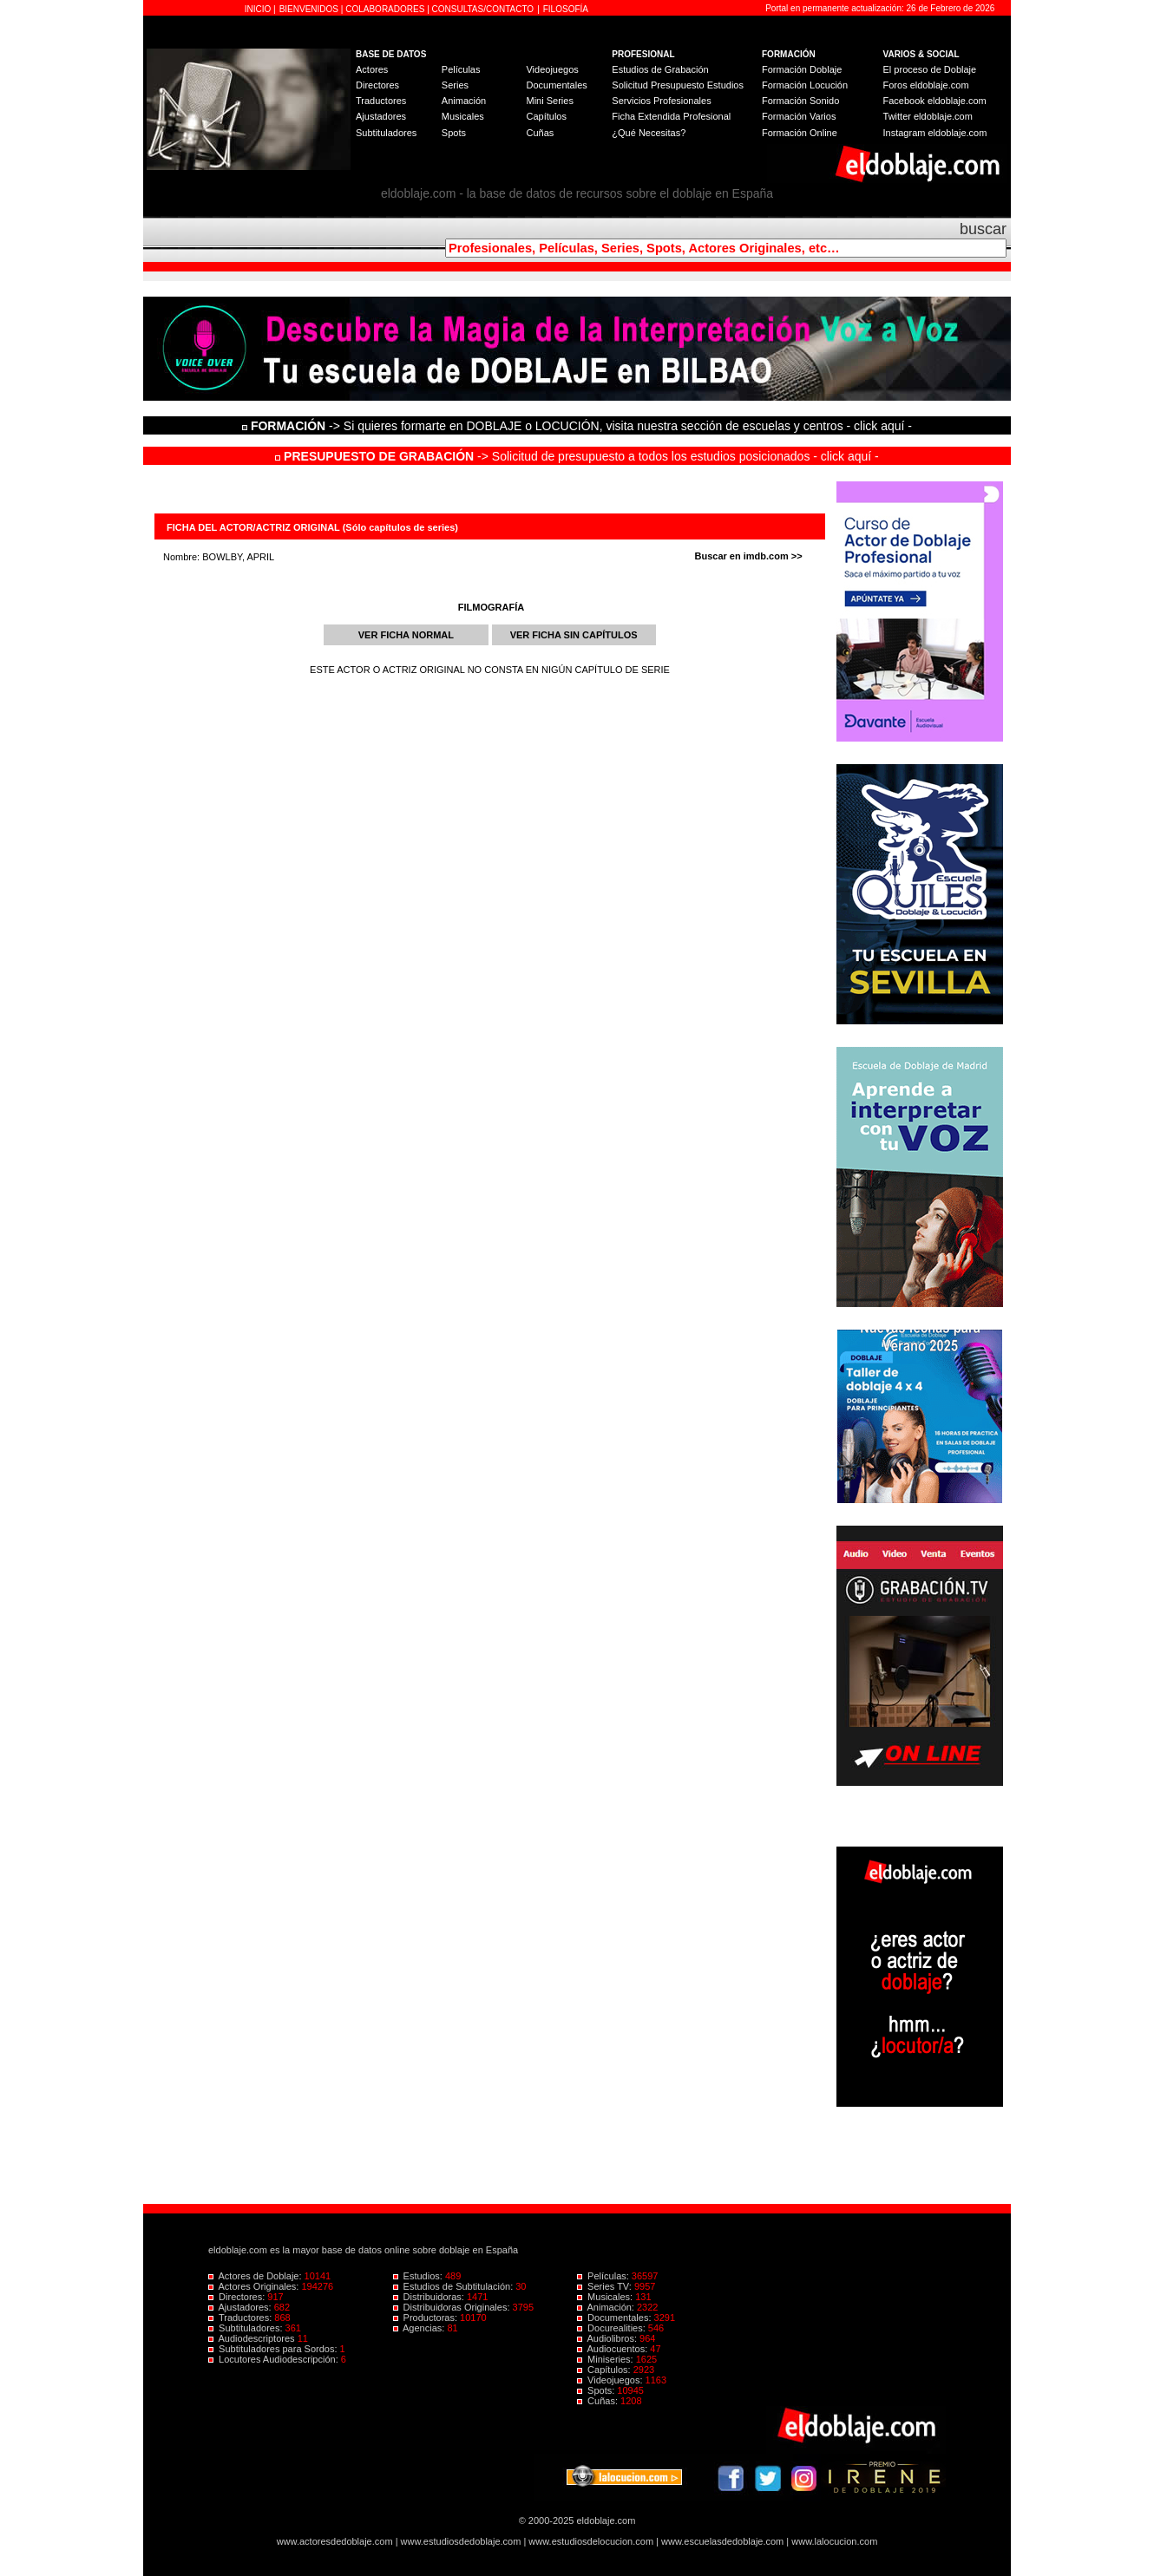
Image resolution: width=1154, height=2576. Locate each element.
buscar (983, 229)
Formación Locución (805, 85)
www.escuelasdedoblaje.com (722, 2541)
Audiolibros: (608, 2338)
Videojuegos (552, 69)
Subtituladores (386, 132)
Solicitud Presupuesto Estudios (678, 85)
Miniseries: (606, 2359)
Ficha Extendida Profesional (671, 116)
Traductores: (241, 2317)
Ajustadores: (241, 2307)
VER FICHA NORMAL (406, 635)
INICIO (259, 9)
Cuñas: (598, 2401)
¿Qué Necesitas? (648, 132)
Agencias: (420, 2328)
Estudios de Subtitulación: (454, 2286)
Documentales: (615, 2317)
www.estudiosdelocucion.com (590, 2541)
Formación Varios (799, 116)
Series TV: (605, 2286)
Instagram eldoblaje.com (935, 132)
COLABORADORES (385, 9)
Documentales (556, 85)
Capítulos (546, 116)
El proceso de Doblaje (930, 69)
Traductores (381, 100)
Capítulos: (605, 2369)
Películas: (604, 2276)
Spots (454, 132)
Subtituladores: (246, 2328)
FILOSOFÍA (565, 9)
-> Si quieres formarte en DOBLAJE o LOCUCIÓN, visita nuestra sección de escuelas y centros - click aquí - (579, 426)
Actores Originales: (255, 2286)
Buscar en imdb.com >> (749, 556)
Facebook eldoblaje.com (935, 100)
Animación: (607, 2307)
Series (455, 85)
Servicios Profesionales (661, 100)
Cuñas (540, 132)
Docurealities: (612, 2328)
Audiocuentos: (613, 2349)
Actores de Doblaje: (256, 2276)
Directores (377, 85)
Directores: (237, 2297)
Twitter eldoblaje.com (928, 116)
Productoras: (427, 2317)
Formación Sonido (800, 100)
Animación (464, 100)
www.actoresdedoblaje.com (335, 2541)
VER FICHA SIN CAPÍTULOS (574, 635)
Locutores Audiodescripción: (274, 2359)
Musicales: (606, 2297)
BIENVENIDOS (310, 9)
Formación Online (799, 132)
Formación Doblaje (802, 69)
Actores (372, 69)
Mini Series (549, 100)
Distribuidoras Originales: (453, 2307)
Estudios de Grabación (660, 69)
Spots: (597, 2390)
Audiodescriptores (253, 2338)
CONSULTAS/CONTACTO (483, 9)
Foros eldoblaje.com (926, 85)
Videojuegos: (611, 2380)
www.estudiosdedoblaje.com (461, 2541)
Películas (461, 69)
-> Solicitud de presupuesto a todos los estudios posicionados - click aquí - (577, 456)
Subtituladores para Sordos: (274, 2349)
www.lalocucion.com (834, 2541)
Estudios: (419, 2276)
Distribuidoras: (430, 2297)
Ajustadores (381, 116)
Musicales (463, 116)
